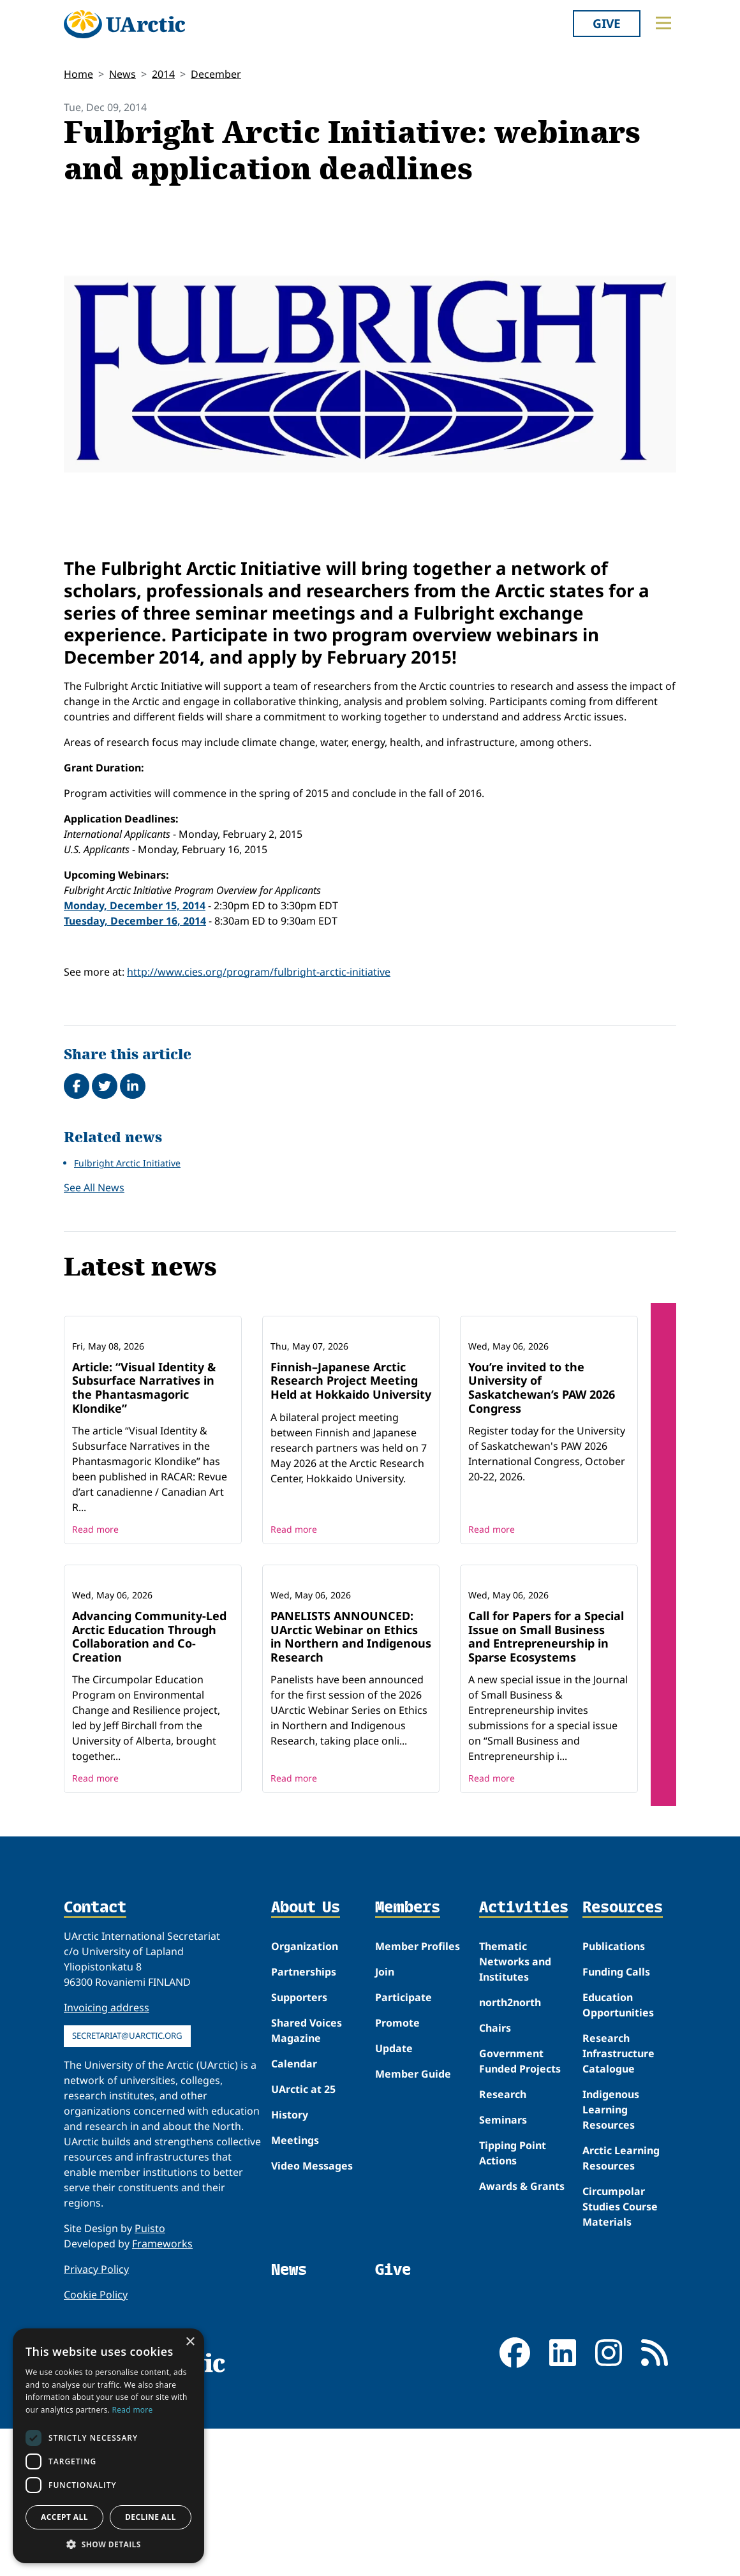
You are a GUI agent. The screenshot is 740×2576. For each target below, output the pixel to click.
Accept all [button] (64, 2517)
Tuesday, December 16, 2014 (135, 921)
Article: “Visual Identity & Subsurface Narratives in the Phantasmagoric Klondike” (144, 1471)
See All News (94, 1187)
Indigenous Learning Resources (610, 2277)
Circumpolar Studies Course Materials (620, 2374)
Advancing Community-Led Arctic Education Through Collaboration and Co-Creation (149, 1804)
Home (78, 74)
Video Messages (312, 2334)
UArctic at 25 (303, 2257)
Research (502, 2262)
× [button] (190, 2342)
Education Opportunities (618, 2172)
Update (394, 2216)
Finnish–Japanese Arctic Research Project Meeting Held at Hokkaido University (350, 1464)
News (122, 74)
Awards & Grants (522, 2354)
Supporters (299, 2165)
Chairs (495, 2196)
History (289, 2282)
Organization (304, 2114)
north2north (510, 2170)
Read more (95, 1613)
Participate (403, 2165)
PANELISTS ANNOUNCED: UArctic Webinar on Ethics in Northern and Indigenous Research (350, 1804)
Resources (622, 2076)
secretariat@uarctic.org (127, 2203)
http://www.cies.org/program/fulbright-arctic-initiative (258, 972)
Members (407, 2076)
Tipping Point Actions (512, 2320)
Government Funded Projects (520, 2229)
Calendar (294, 2231)
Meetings (295, 2308)
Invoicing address (106, 2175)
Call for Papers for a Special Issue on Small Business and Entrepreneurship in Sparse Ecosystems (546, 1804)
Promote (397, 2191)
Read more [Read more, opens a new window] (132, 2409)
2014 (163, 74)
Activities (523, 2076)
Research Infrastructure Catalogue (618, 2221)
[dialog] (108, 2445)
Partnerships (303, 2140)
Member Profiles (417, 2114)
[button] (108, 2544)
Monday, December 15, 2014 (134, 905)
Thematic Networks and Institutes (515, 2129)
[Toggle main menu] (663, 23)
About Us (305, 2076)
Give (607, 23)
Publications (613, 2114)
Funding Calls (616, 2140)
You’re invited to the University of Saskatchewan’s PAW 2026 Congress (541, 1471)
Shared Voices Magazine (306, 2198)
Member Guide (413, 2242)
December (216, 74)
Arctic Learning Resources (621, 2326)
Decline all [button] (150, 2517)
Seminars (503, 2288)
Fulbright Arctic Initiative (127, 1163)
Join (384, 2140)
